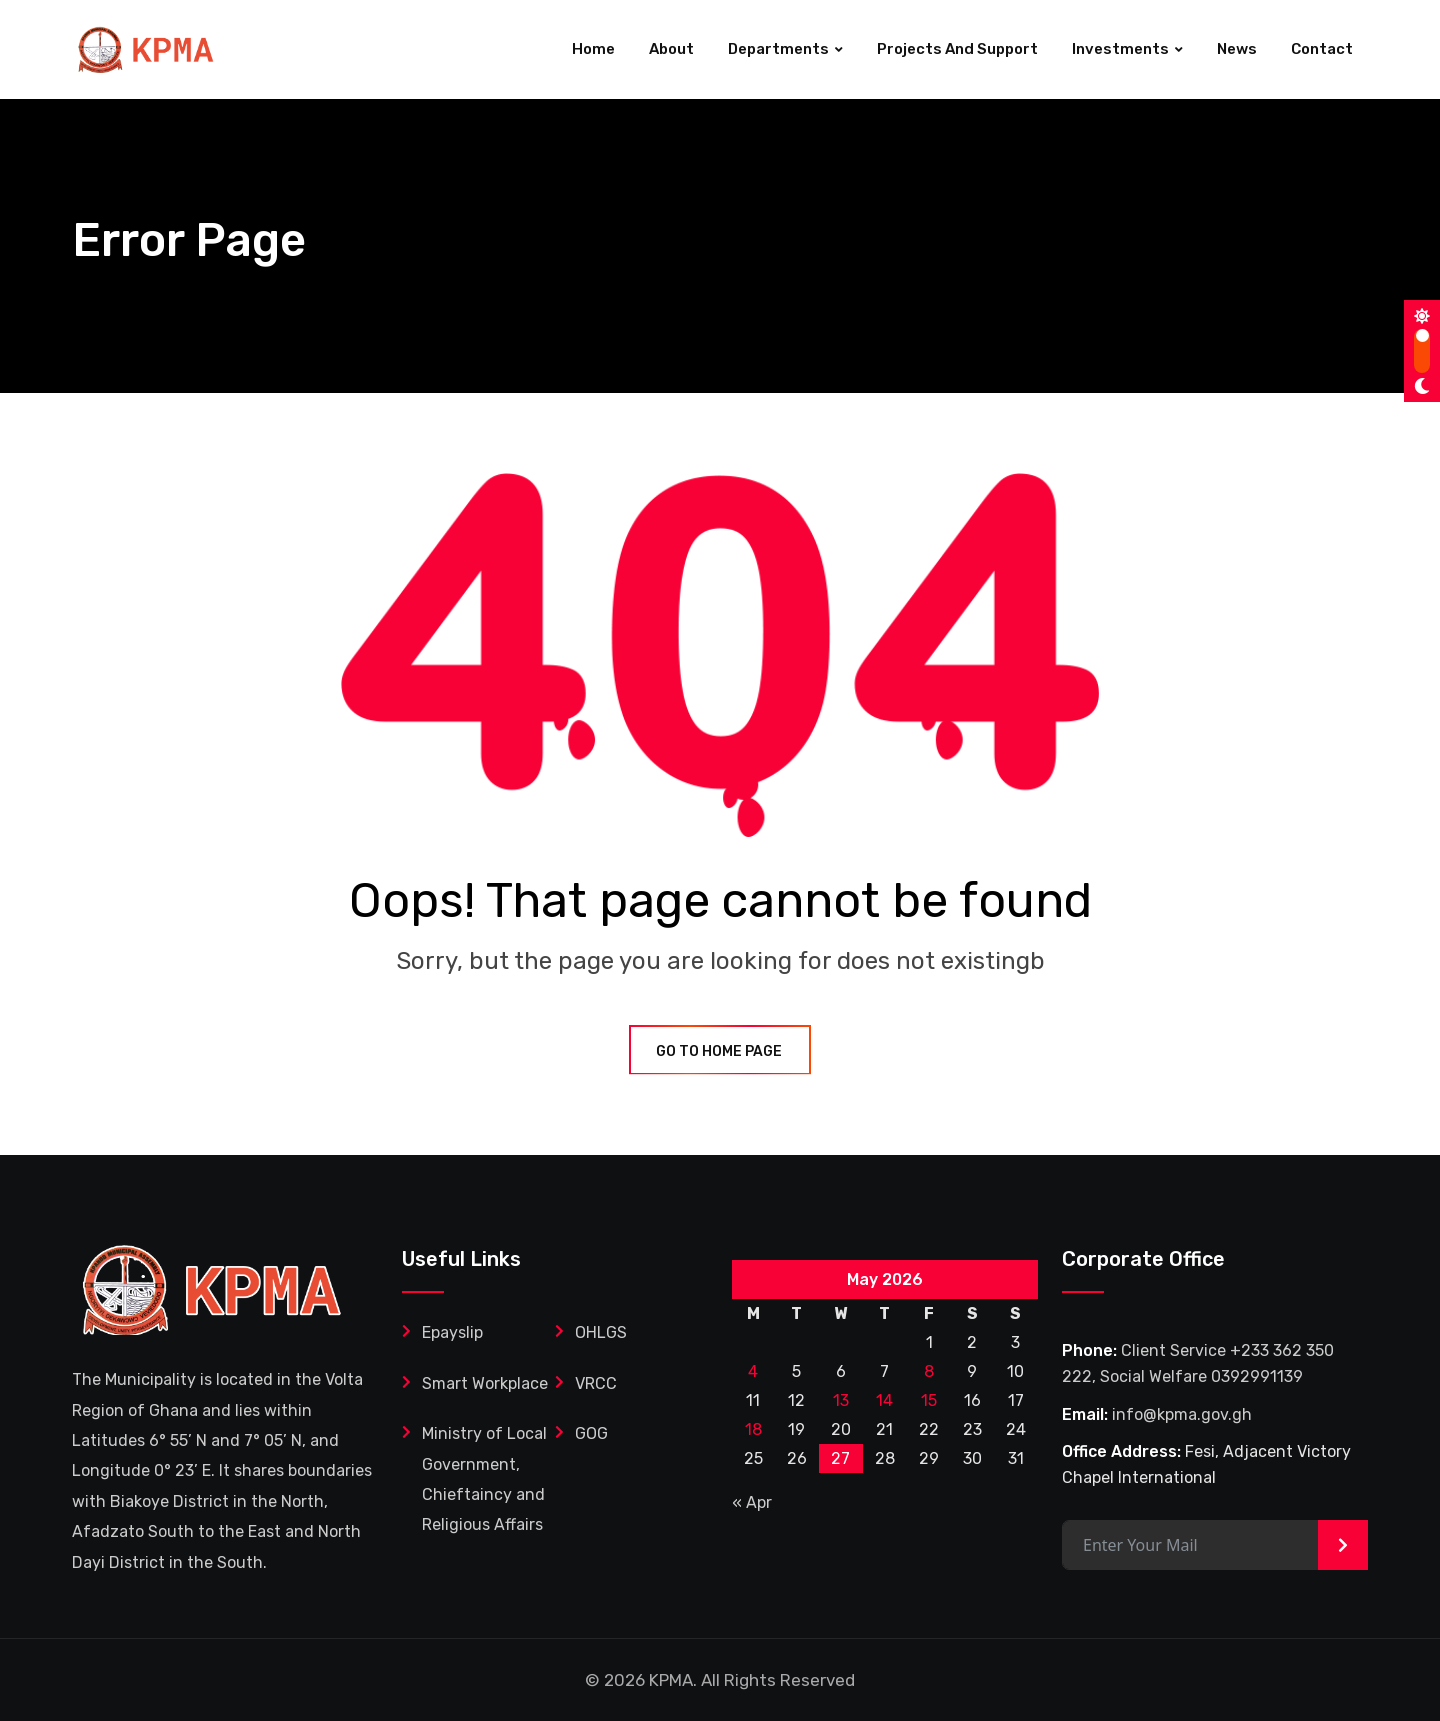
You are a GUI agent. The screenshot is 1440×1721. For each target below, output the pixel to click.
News (1237, 49)
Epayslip (452, 1332)
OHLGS (601, 1332)
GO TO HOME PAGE (720, 1051)
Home (593, 49)
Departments (778, 49)
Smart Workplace (485, 1383)
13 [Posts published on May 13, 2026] (841, 1400)
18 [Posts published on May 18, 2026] (753, 1429)
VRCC (596, 1383)
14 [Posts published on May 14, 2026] (884, 1400)
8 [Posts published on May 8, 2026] (929, 1371)
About (671, 49)
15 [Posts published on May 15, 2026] (929, 1400)
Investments (1120, 49)
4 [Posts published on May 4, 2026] (753, 1371)
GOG (591, 1433)
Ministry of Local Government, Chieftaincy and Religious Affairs (484, 1479)
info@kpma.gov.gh (1182, 1414)
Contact (1322, 49)
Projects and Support (957, 49)
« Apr (752, 1502)
